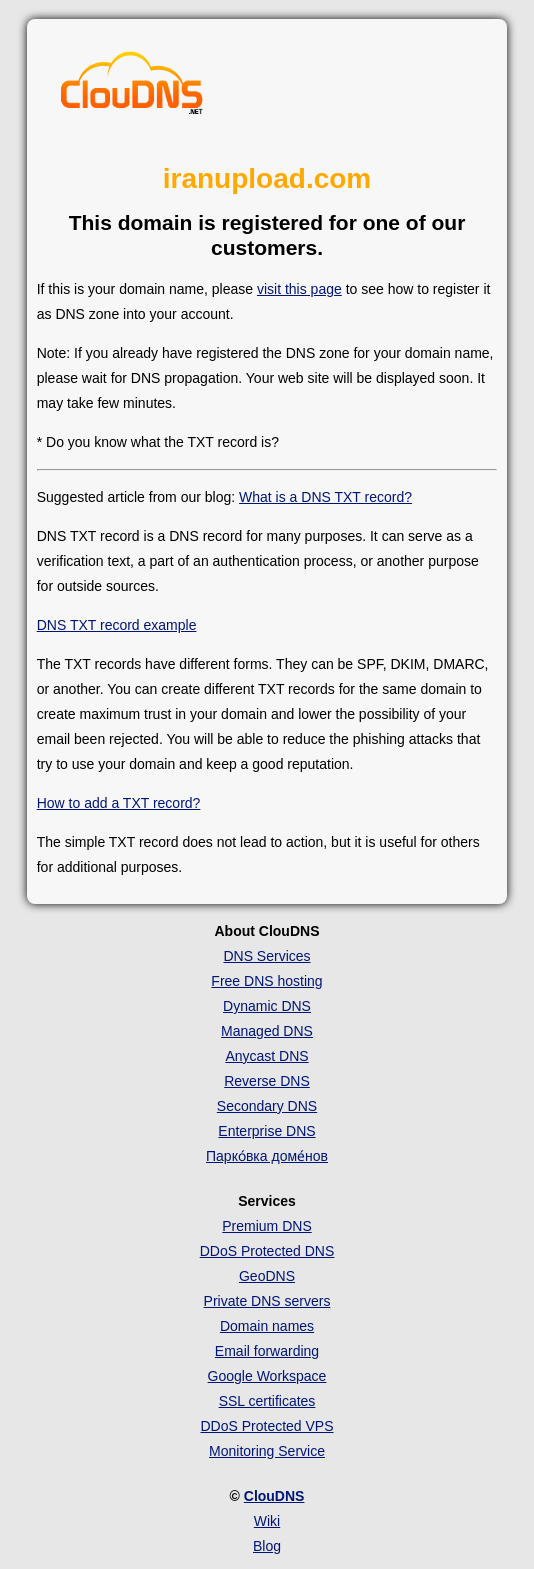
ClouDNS (274, 1496)
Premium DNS (266, 1226)
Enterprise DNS (266, 1131)
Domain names (267, 1326)
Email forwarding (267, 1351)
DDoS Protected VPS (266, 1426)
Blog (267, 1546)
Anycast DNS (266, 1056)
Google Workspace (267, 1376)
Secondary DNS (267, 1106)
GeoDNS (267, 1276)
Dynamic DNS (267, 1006)
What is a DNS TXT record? (325, 497)
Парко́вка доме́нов (267, 1156)
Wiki (267, 1521)
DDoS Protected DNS (267, 1251)
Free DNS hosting (266, 981)
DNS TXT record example (117, 625)
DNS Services (266, 956)
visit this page (299, 289)
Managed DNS (267, 1031)
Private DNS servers (267, 1301)
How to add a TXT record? (119, 803)
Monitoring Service (267, 1451)
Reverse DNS (267, 1081)
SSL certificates (267, 1401)
